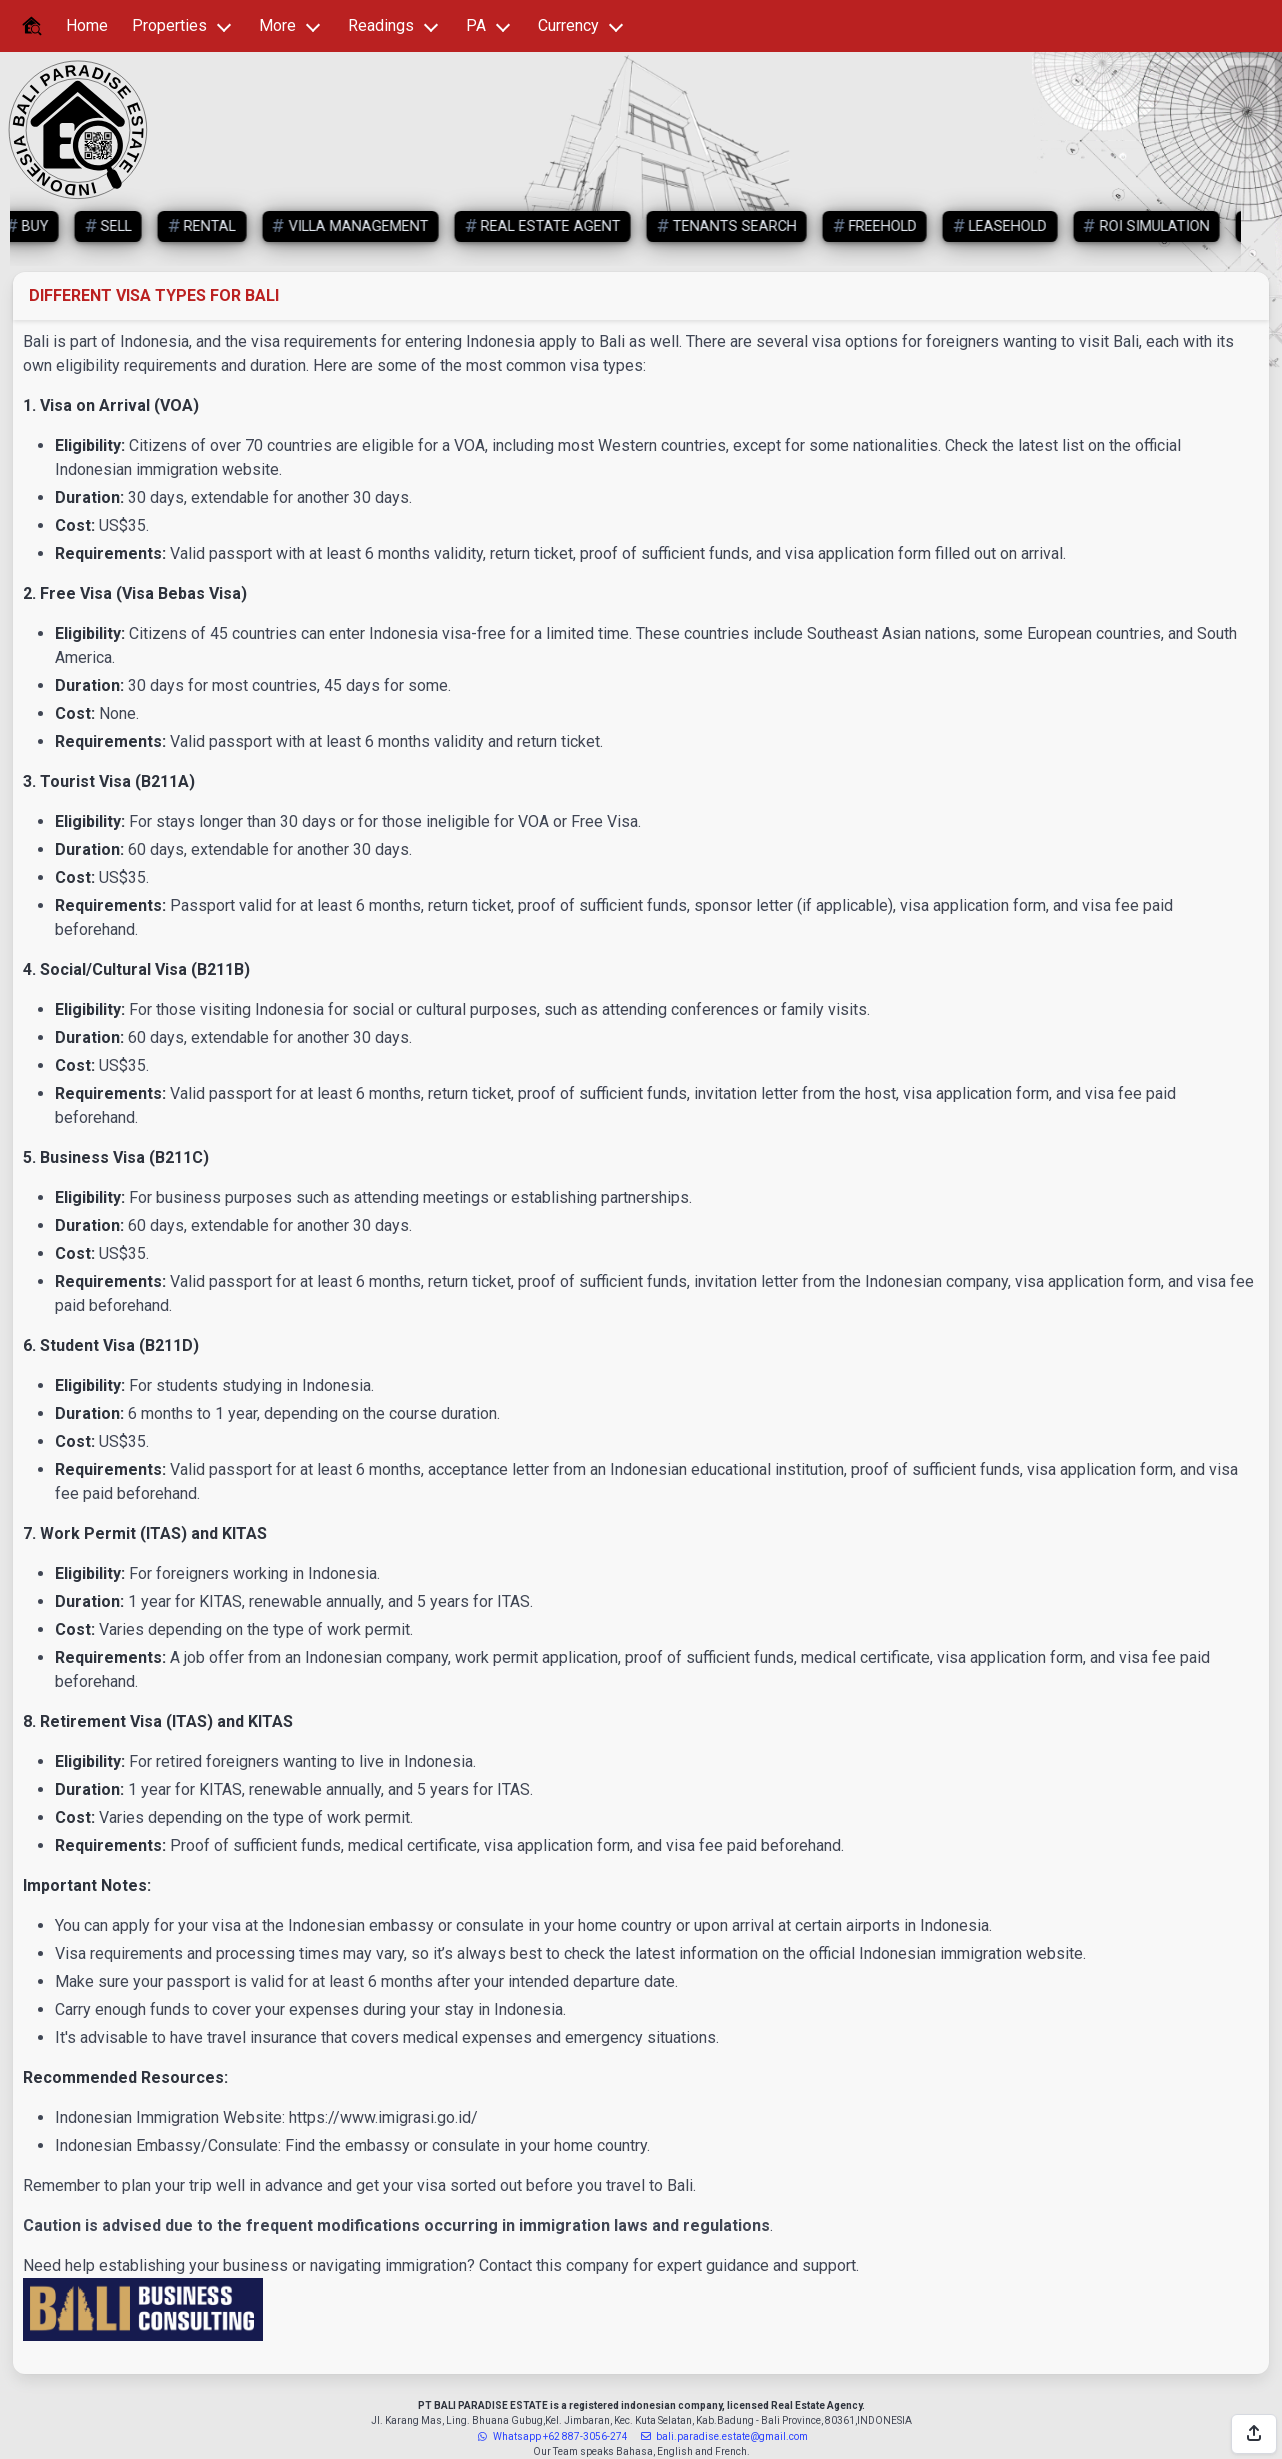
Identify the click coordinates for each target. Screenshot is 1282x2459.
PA (476, 25)
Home (87, 25)
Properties (169, 25)
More (277, 25)
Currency (568, 25)
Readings (381, 25)
